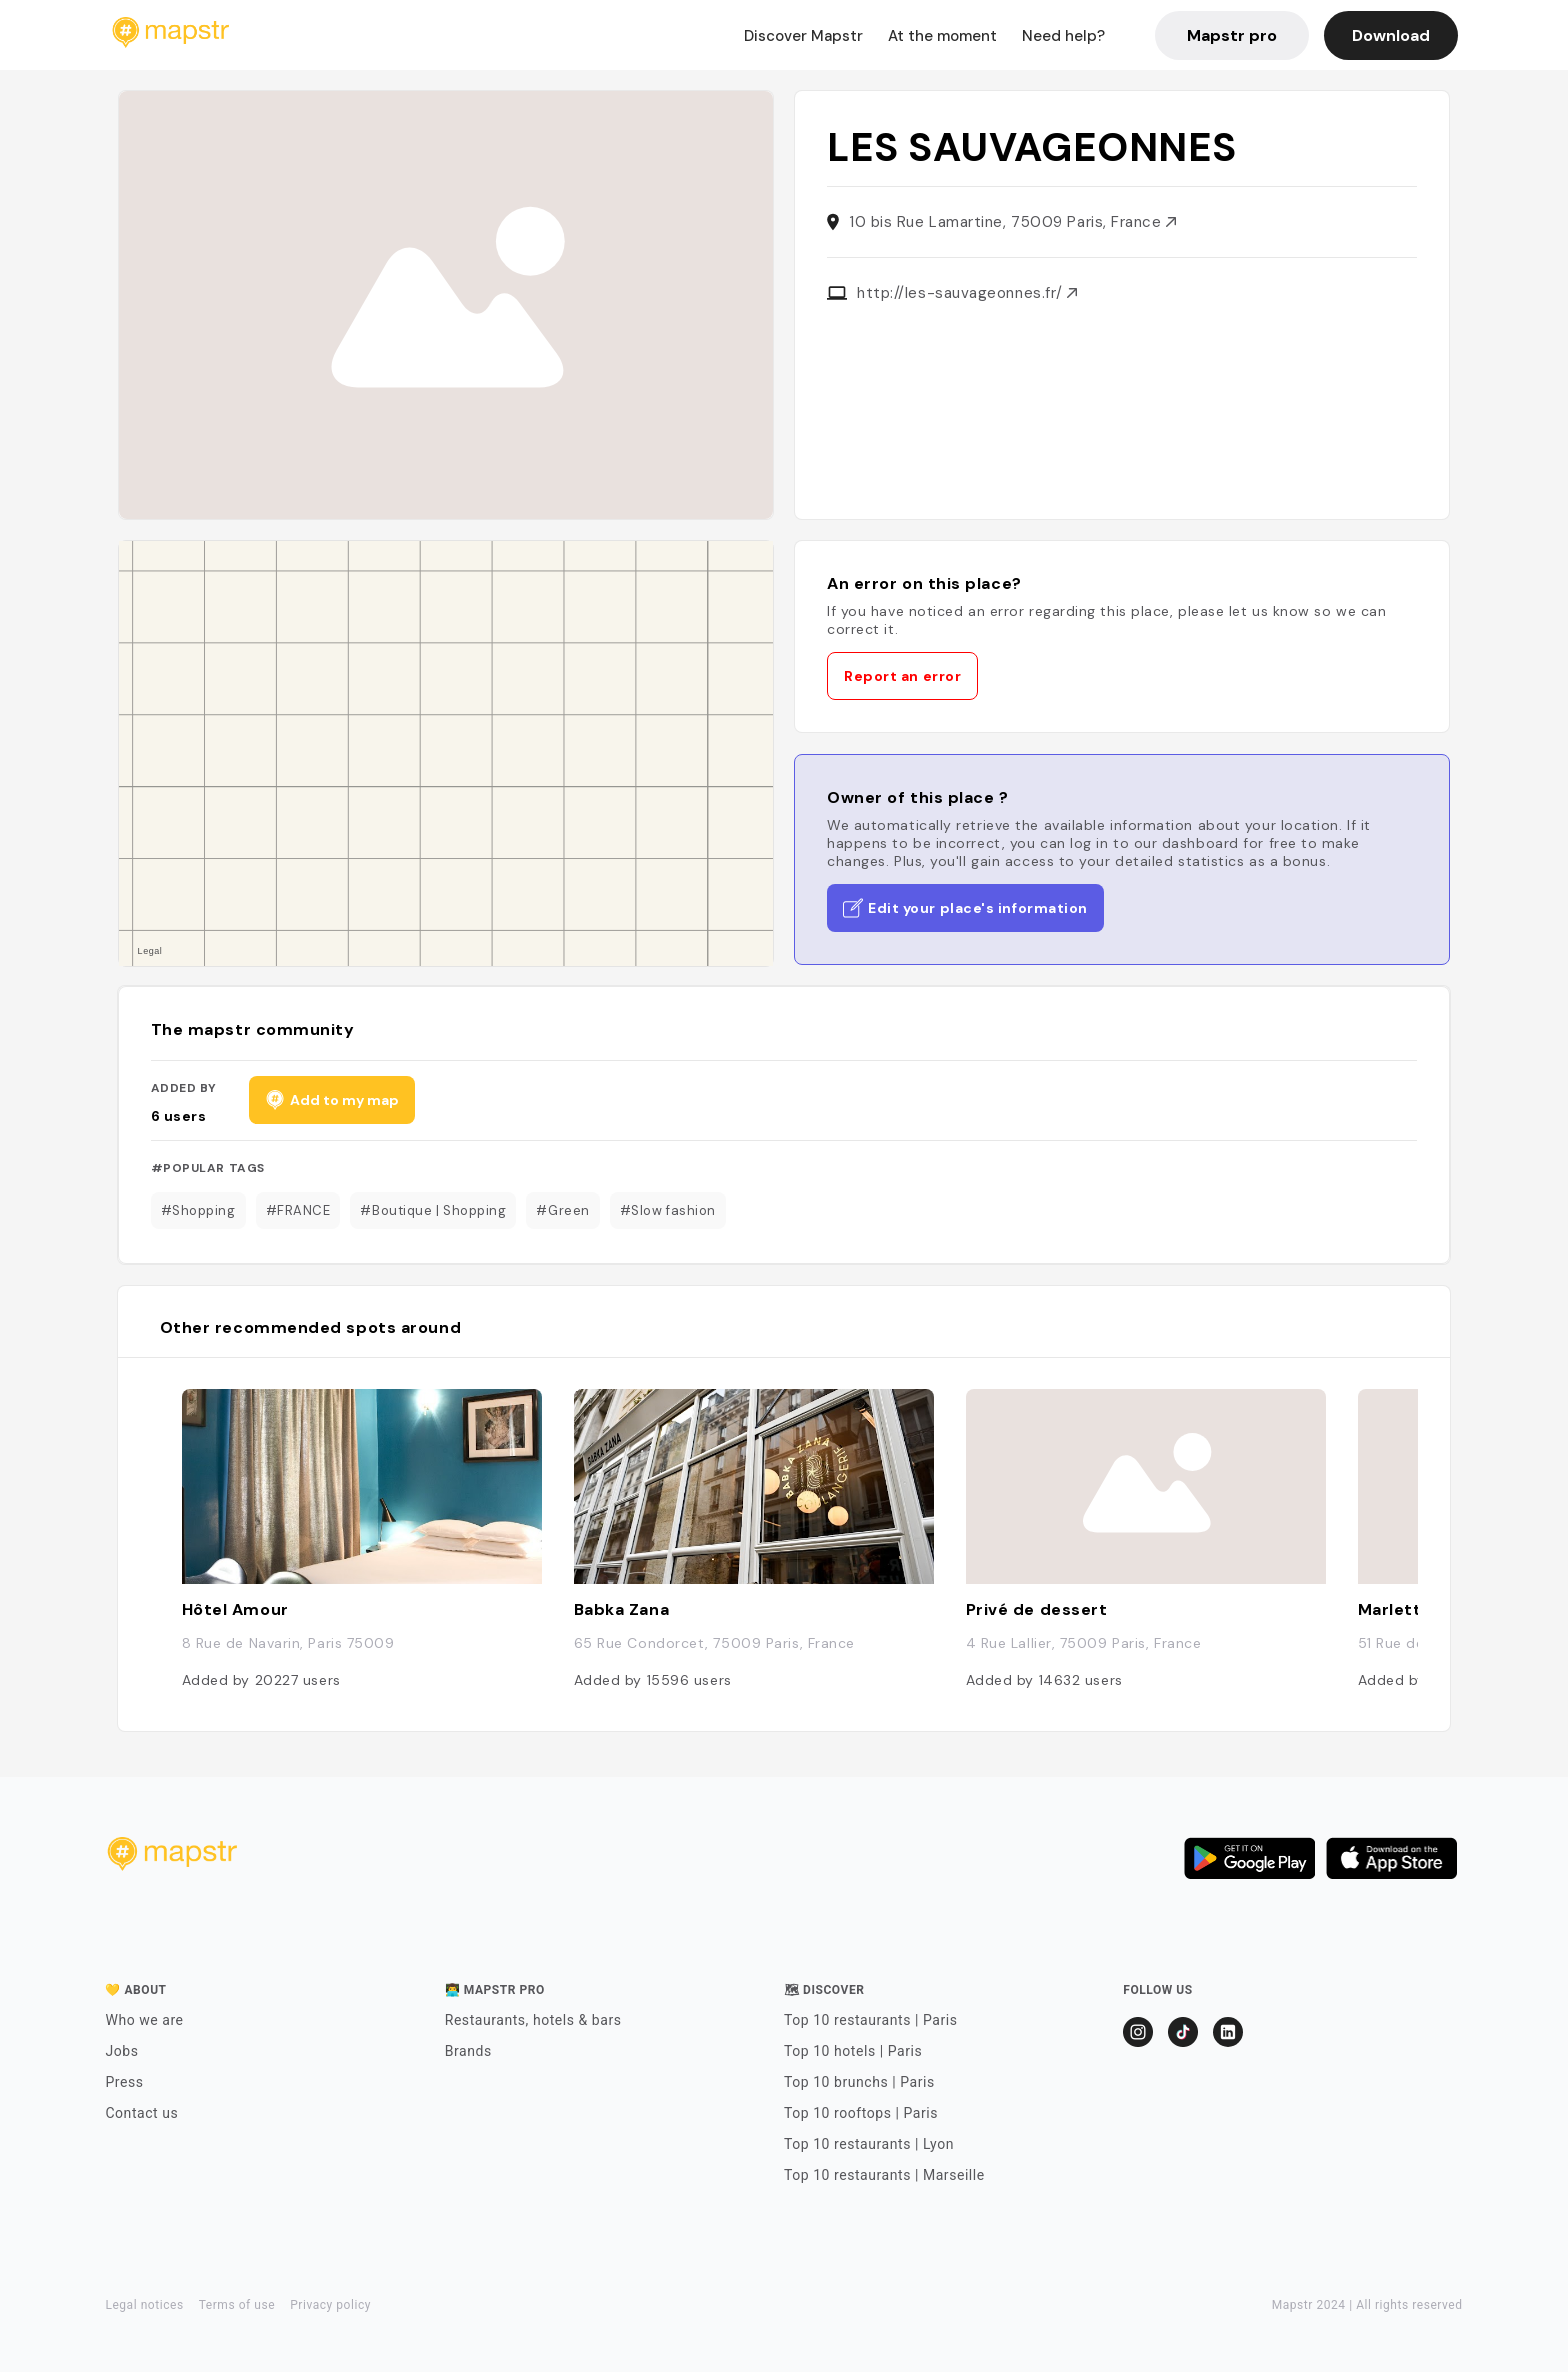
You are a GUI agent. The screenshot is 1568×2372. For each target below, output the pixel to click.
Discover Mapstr (803, 36)
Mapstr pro (1232, 35)
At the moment (942, 36)
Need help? (1063, 36)
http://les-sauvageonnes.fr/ (967, 293)
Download (1391, 35)
